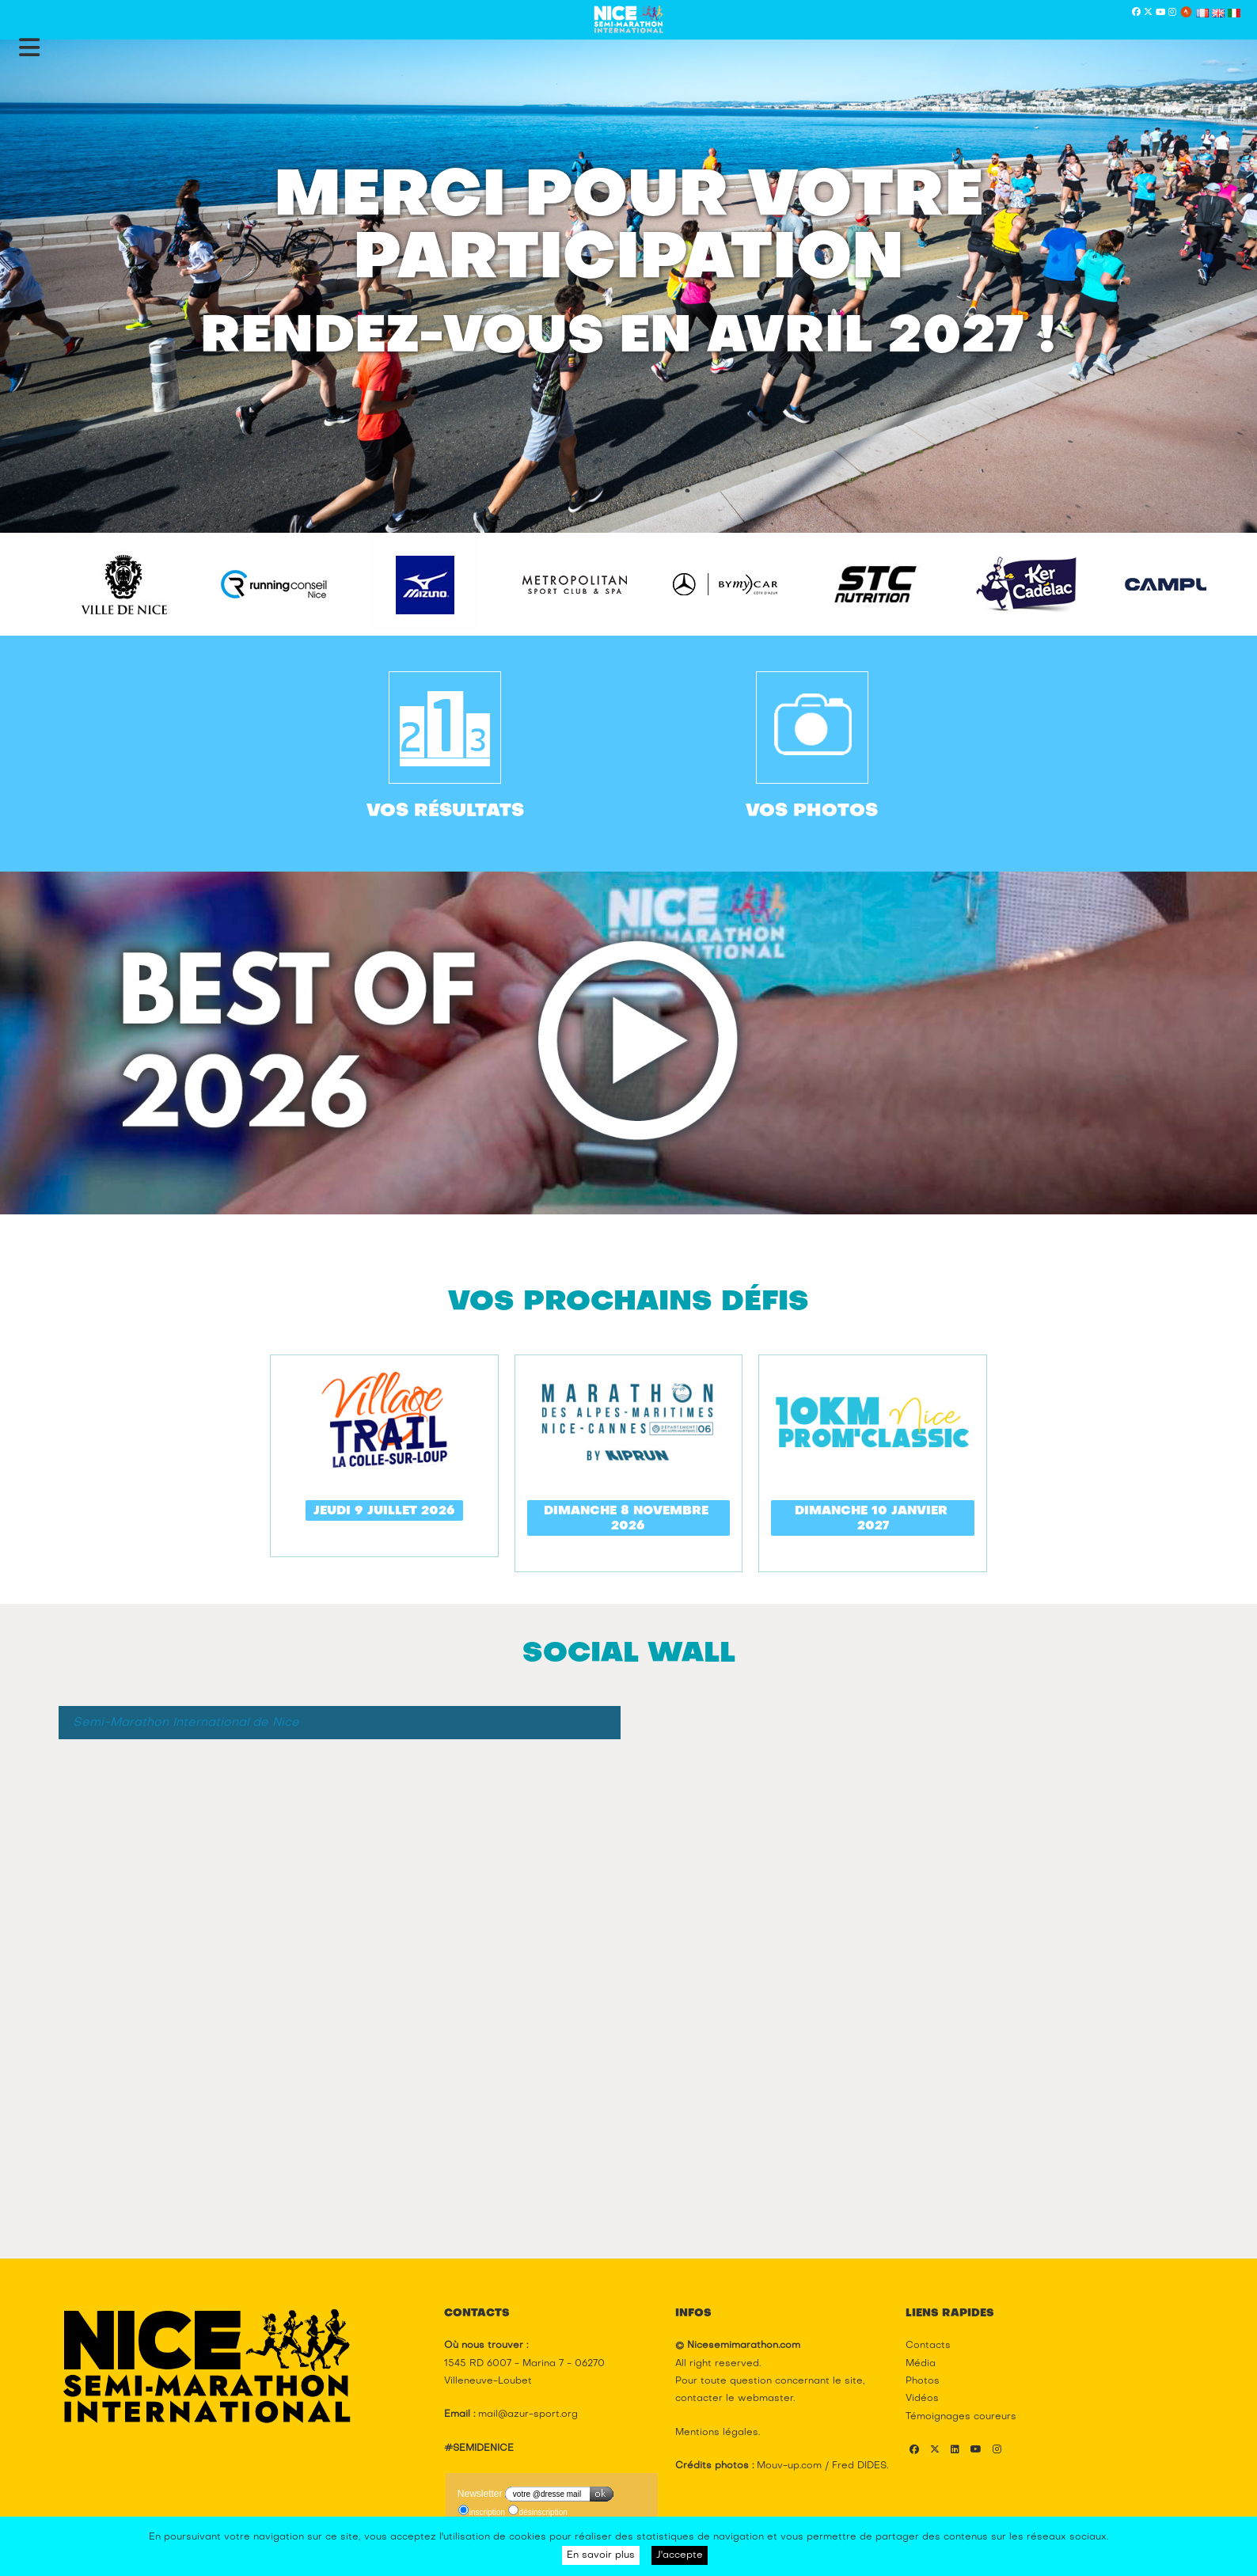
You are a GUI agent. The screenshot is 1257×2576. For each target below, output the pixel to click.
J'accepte (679, 2555)
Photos (923, 2381)
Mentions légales (716, 2432)
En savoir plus (601, 2555)
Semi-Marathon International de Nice (186, 1722)
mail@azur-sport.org (528, 2414)
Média (921, 2364)
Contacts (928, 2345)
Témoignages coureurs (961, 2417)
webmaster (765, 2398)
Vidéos (922, 2398)
